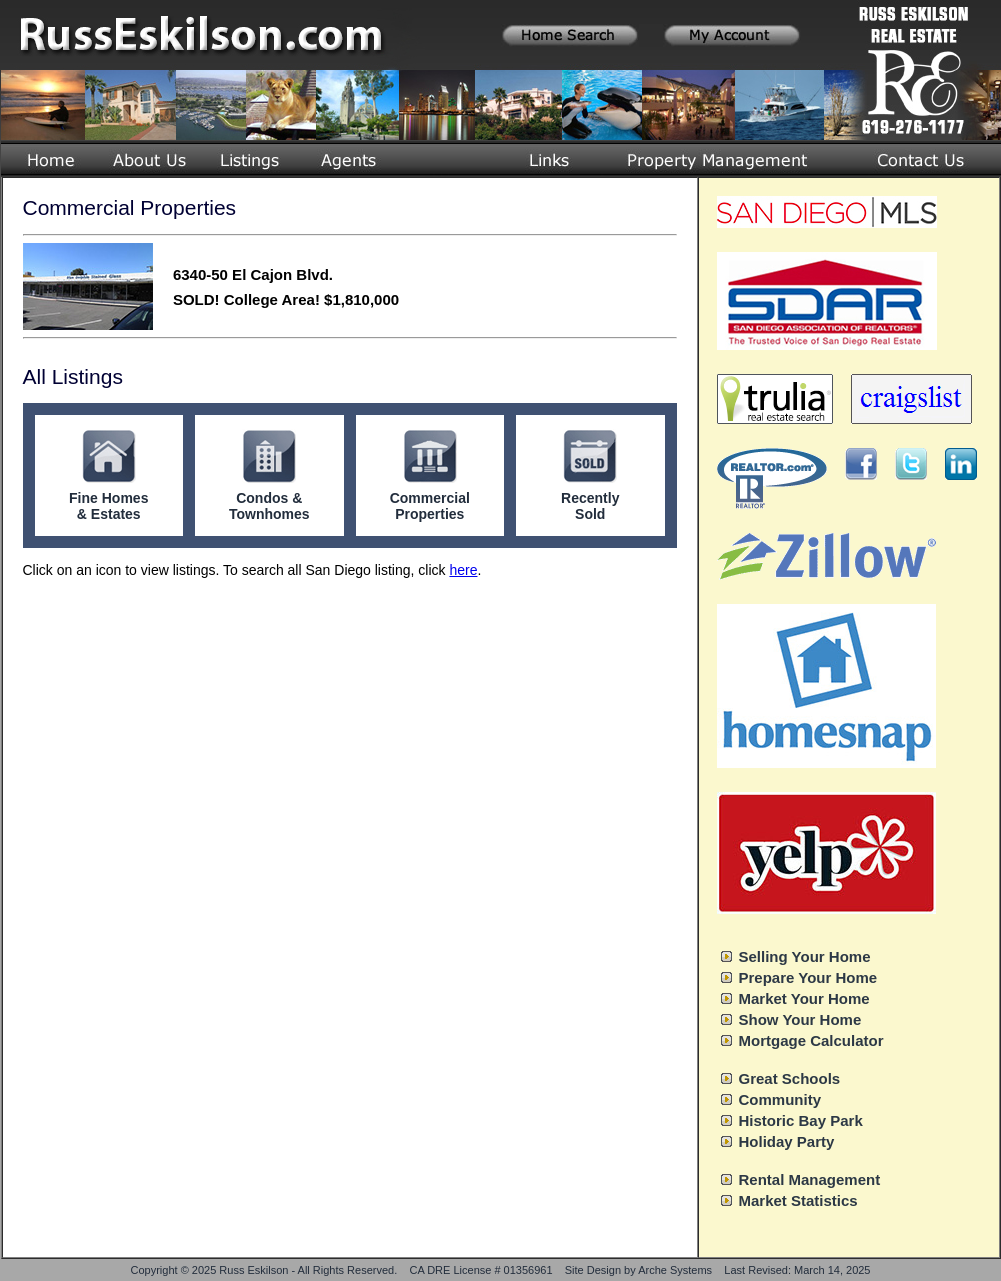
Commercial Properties (430, 506)
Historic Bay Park (801, 1120)
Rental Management (810, 1179)
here (463, 570)
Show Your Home (800, 1019)
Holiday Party (787, 1141)
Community (780, 1099)
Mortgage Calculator (811, 1040)
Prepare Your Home (808, 977)
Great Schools (790, 1078)
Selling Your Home (805, 956)
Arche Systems (675, 1270)
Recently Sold (590, 506)
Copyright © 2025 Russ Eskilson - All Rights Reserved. (264, 1270)
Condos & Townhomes (269, 506)
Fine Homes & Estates (108, 506)
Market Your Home (804, 998)
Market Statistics (798, 1200)
